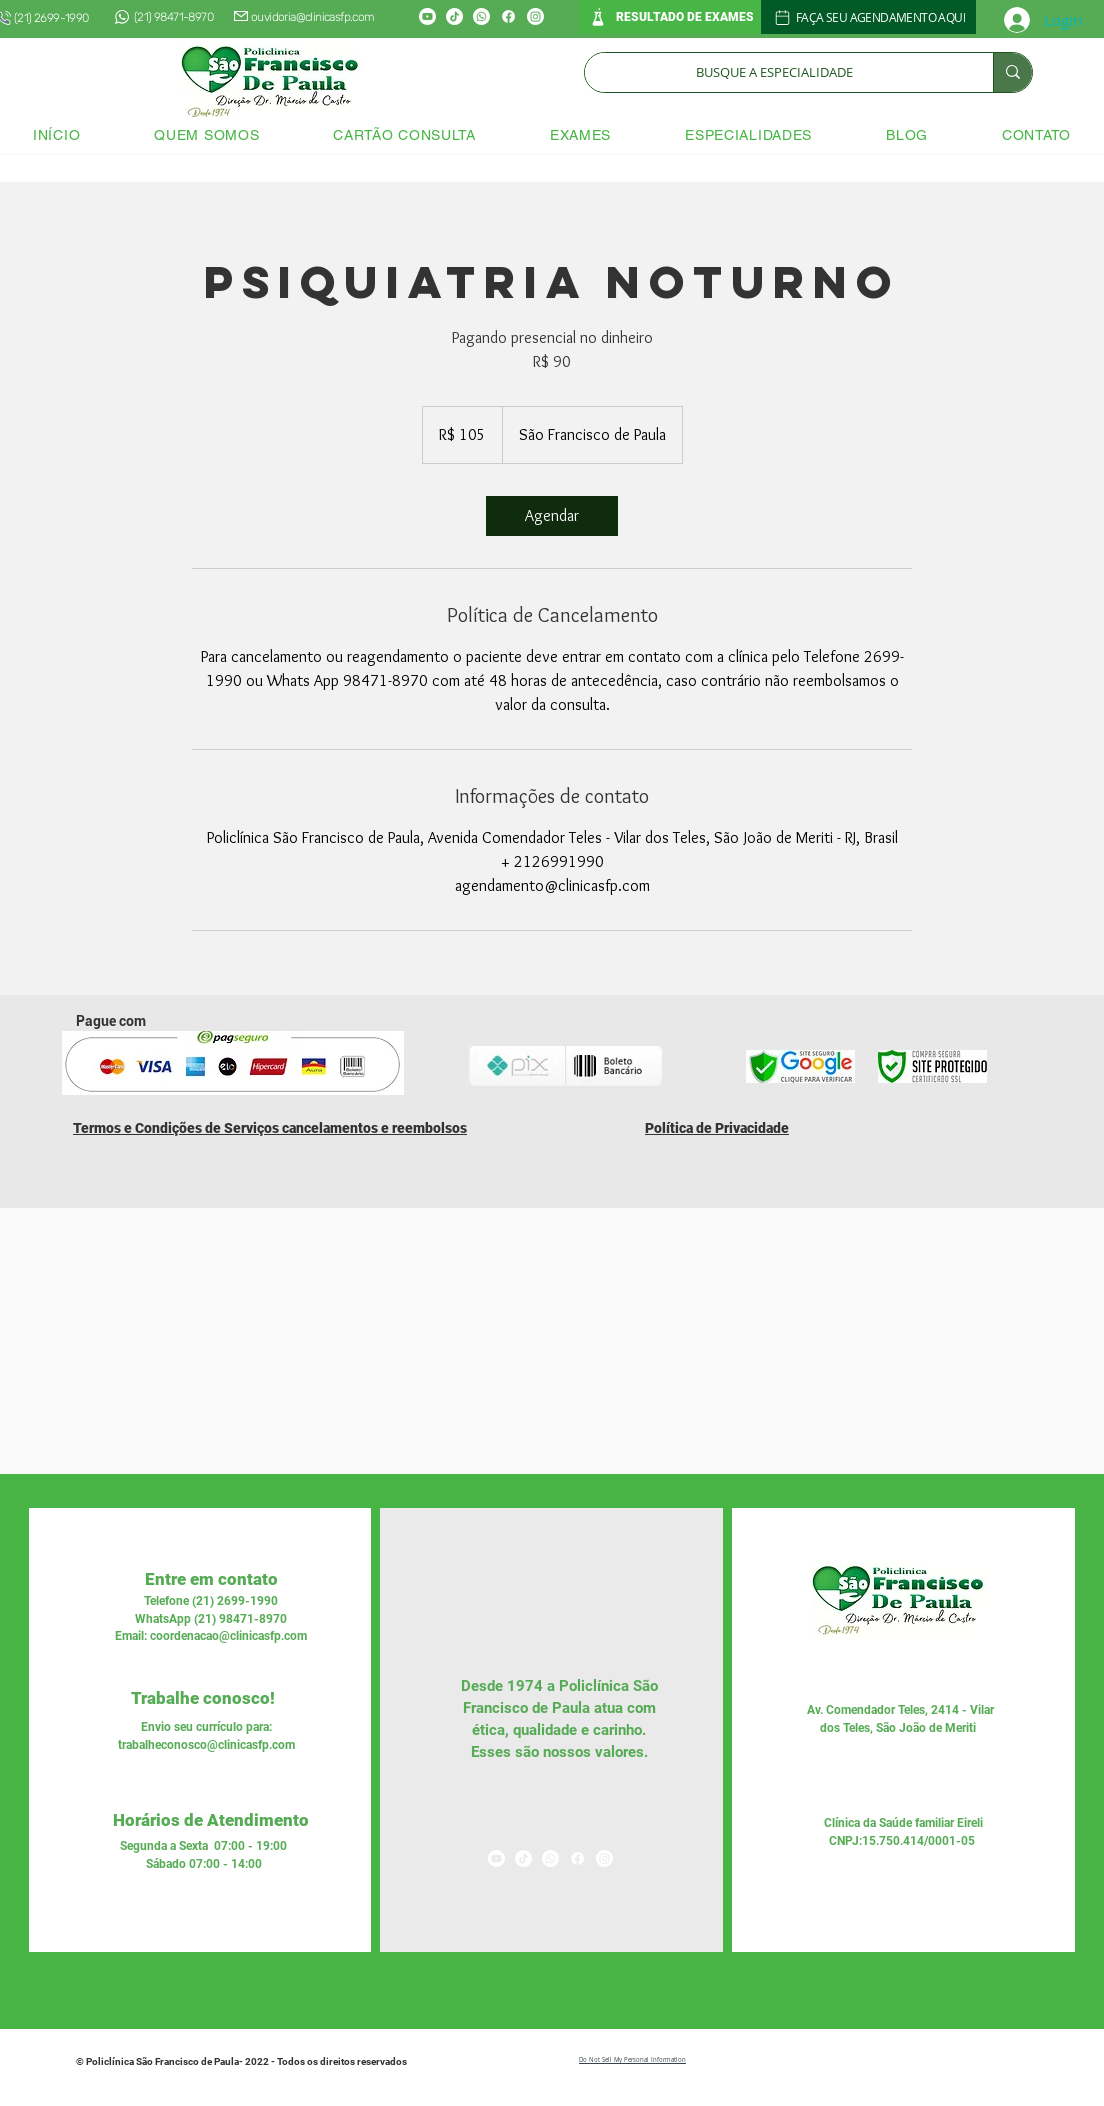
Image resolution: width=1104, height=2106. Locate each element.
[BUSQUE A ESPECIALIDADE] (774, 72)
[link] (552, 516)
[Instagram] (535, 16)
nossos (565, 1752)
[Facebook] (508, 16)
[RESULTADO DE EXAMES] (670, 17)
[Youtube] (427, 16)
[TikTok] (454, 16)
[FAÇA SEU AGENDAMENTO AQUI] (868, 17)
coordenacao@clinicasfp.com (228, 1636)
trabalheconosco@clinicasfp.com (206, 1745)
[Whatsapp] (481, 16)
